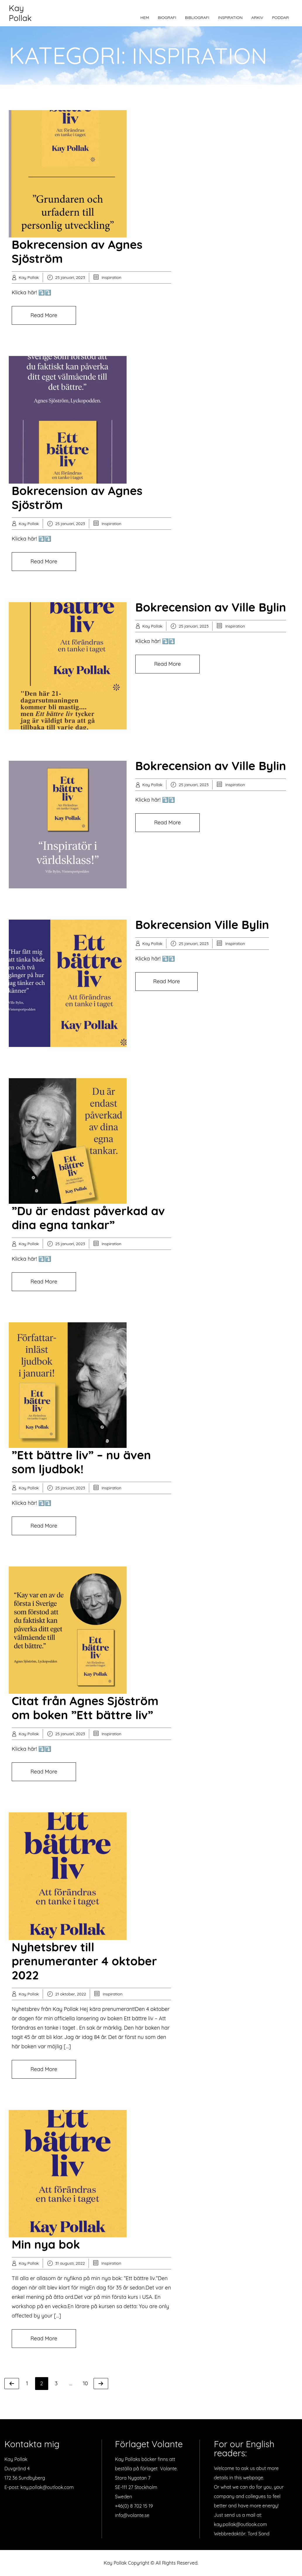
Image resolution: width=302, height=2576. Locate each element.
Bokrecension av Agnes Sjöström (77, 251)
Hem (144, 17)
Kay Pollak (20, 13)
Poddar (280, 17)
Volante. (169, 2468)
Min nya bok (46, 2244)
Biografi (167, 17)
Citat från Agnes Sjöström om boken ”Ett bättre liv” (85, 1707)
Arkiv (257, 17)
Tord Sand (259, 2534)
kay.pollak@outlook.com (47, 2487)
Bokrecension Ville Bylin (202, 924)
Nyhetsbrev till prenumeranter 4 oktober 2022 (84, 1961)
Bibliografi (197, 17)
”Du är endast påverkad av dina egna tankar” (88, 1217)
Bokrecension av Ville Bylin (210, 607)
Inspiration (230, 17)
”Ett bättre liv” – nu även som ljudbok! (81, 1462)
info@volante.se (132, 2515)
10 (87, 2383)
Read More (43, 315)
